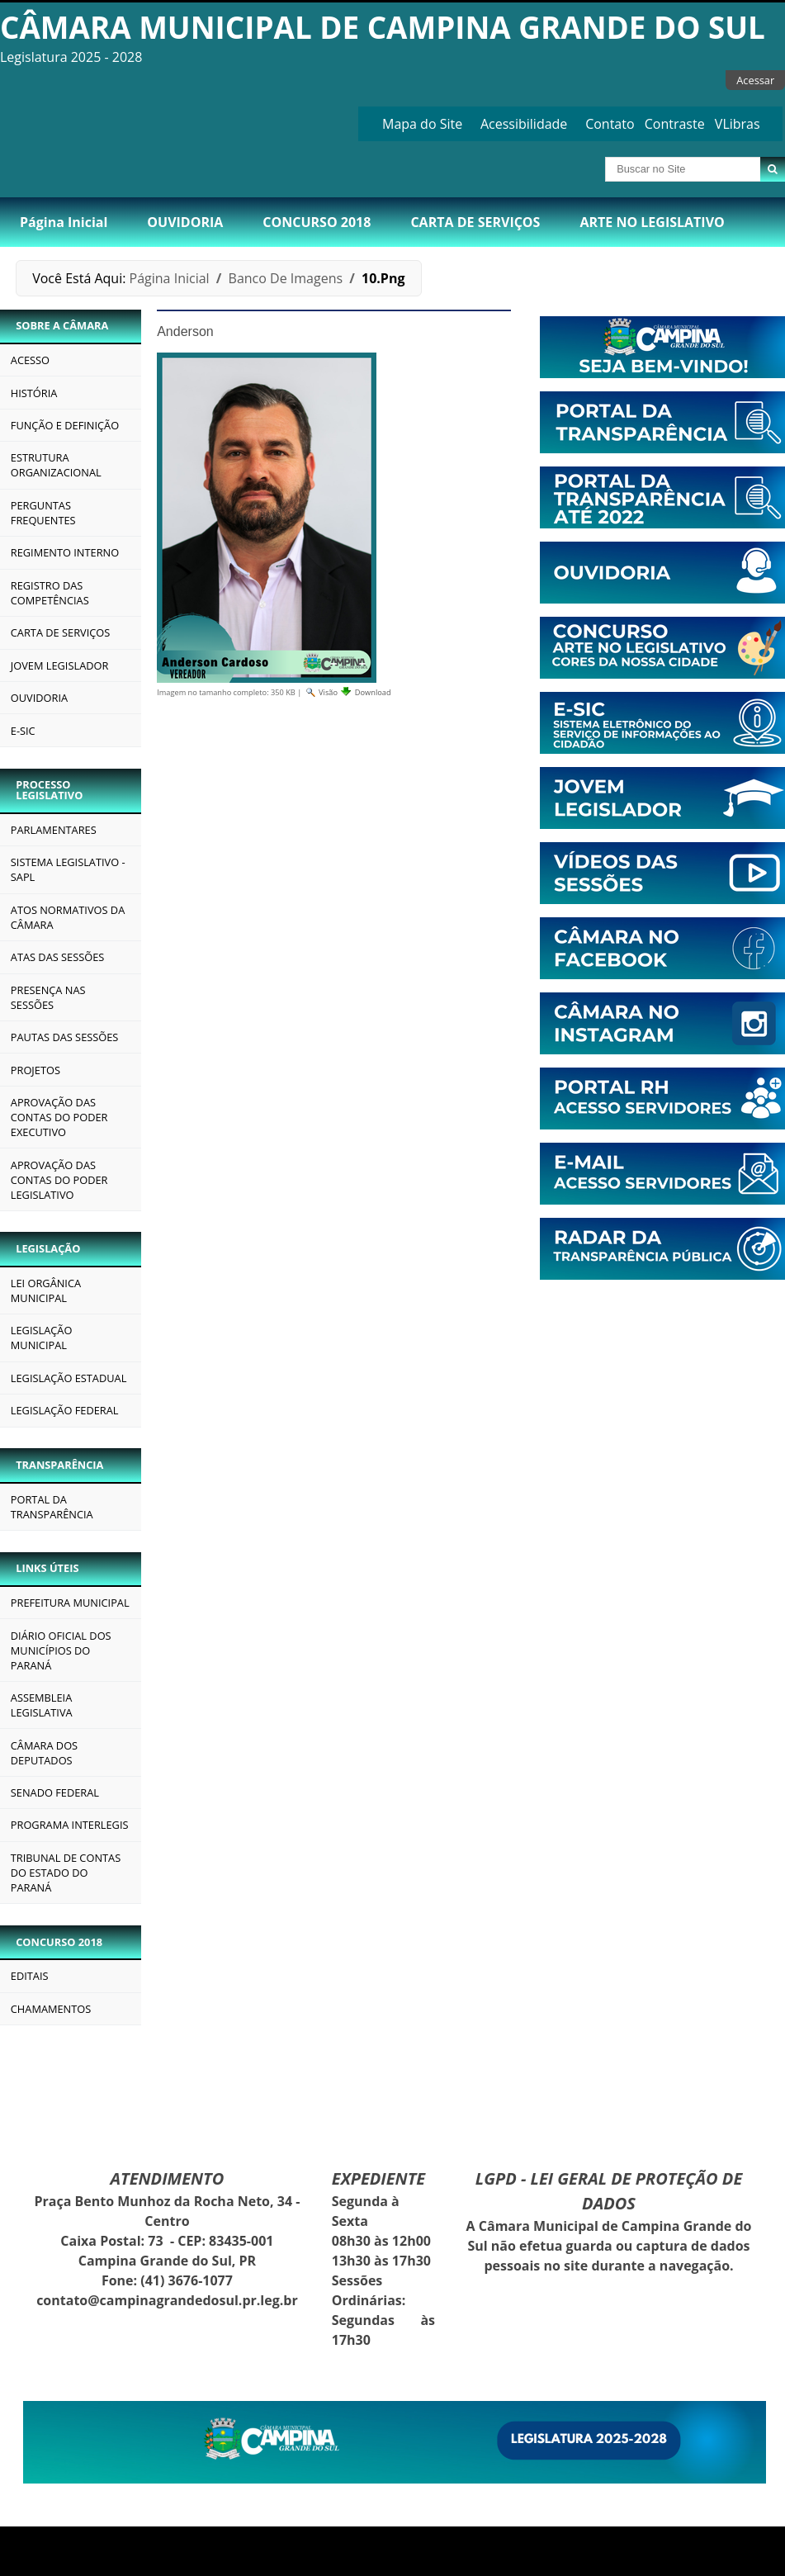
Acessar (755, 80)
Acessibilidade (523, 124)
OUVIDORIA (185, 222)
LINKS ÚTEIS (47, 1567)
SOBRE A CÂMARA (62, 325)
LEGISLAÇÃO (48, 1248)
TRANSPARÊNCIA (59, 1464)
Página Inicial (63, 222)
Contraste (675, 124)
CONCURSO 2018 (316, 222)
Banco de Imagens (286, 278)
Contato (609, 124)
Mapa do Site (422, 124)
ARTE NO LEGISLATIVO (651, 222)
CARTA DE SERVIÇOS (475, 222)
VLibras (737, 124)
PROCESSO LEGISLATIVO (49, 790)
